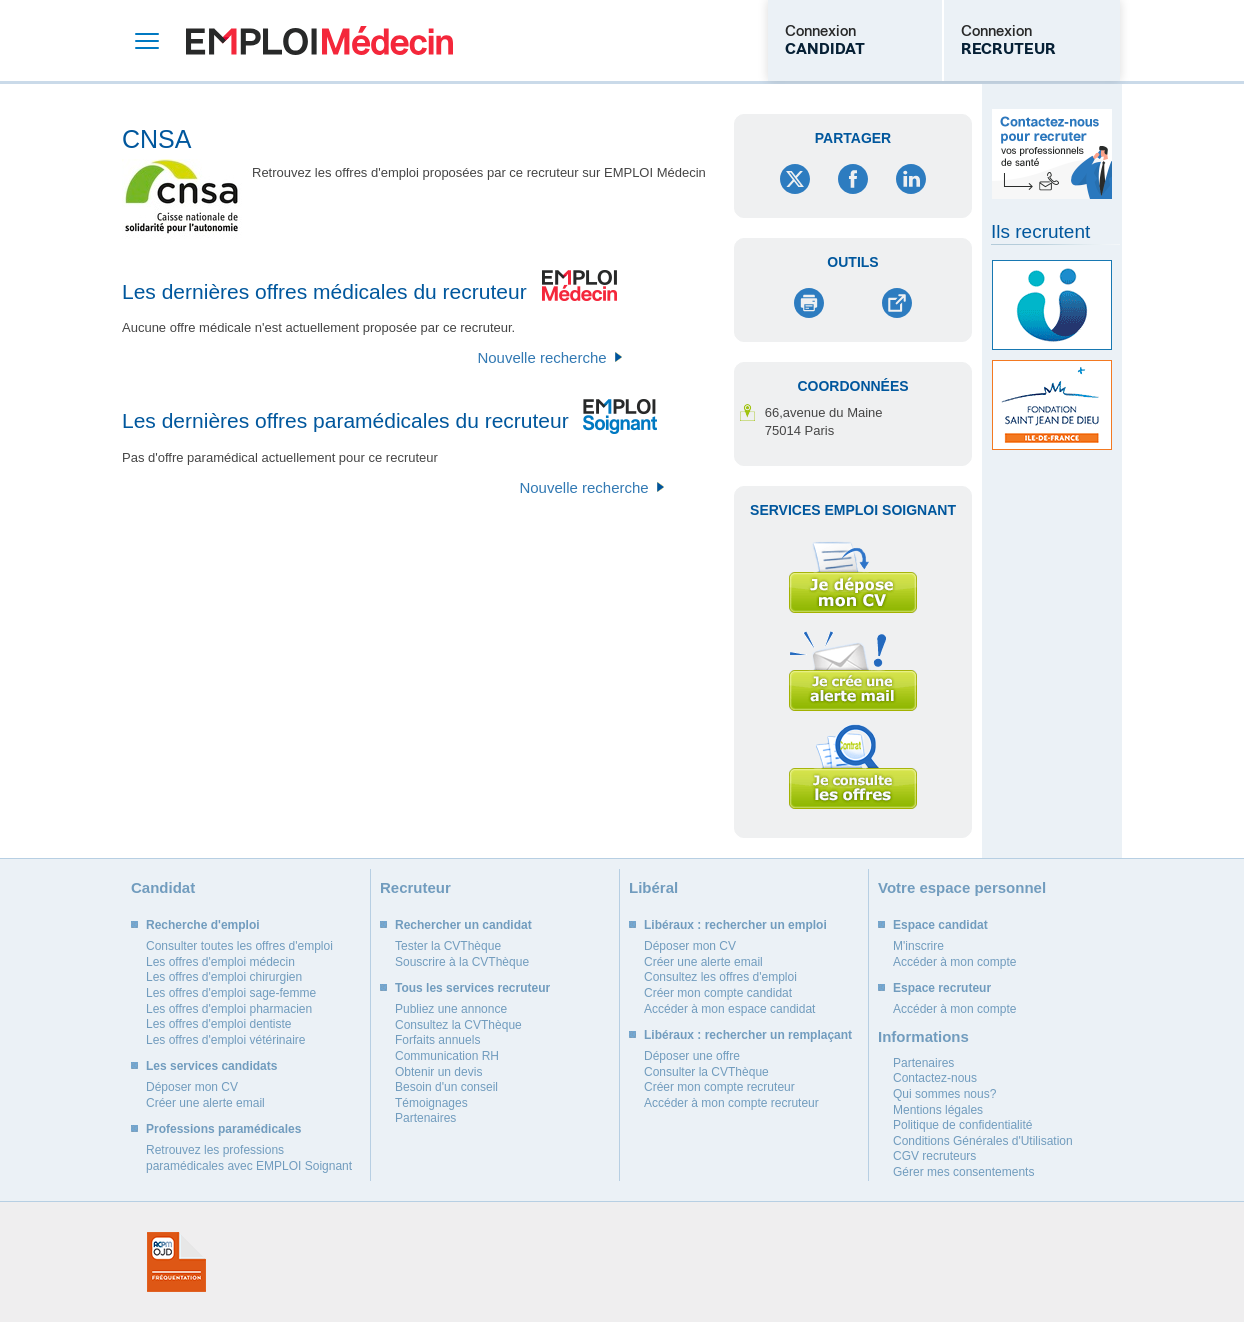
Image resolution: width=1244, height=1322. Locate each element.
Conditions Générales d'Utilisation (983, 1141)
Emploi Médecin (319, 40)
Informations (923, 1036)
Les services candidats (211, 1066)
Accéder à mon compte (954, 962)
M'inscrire (918, 946)
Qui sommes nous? (944, 1094)
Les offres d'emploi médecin (220, 962)
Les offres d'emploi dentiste (219, 1024)
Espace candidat (940, 925)
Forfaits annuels (437, 1040)
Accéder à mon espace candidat (729, 1009)
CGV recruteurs (934, 1156)
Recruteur (415, 887)
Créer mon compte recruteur (719, 1087)
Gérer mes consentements (963, 1172)
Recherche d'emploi (203, 925)
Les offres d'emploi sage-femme (231, 993)
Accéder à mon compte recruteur (731, 1103)
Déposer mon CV (192, 1087)
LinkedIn (911, 179)
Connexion (825, 40)
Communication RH (447, 1056)
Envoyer (896, 303)
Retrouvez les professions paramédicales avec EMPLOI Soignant (249, 1158)
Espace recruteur (942, 988)
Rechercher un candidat (463, 925)
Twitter (795, 179)
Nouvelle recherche (541, 357)
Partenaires (425, 1118)
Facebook (853, 179)
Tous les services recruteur (472, 988)
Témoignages (431, 1103)
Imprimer (809, 303)
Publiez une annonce (451, 1009)
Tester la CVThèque (448, 946)
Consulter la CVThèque (706, 1072)
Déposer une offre (692, 1056)
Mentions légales (938, 1110)
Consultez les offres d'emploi (720, 977)
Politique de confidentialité (962, 1125)
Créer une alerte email (205, 1103)
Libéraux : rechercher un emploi (735, 925)
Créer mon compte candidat (718, 993)
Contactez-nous (935, 1078)
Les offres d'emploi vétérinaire (226, 1040)
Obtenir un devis (438, 1072)
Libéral (653, 887)
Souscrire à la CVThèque (462, 962)
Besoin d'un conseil (446, 1087)
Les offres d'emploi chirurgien (224, 977)
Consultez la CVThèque (458, 1025)
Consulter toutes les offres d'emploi (239, 946)
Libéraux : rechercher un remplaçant (748, 1035)
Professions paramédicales (223, 1129)
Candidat (163, 887)
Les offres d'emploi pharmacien (229, 1009)
